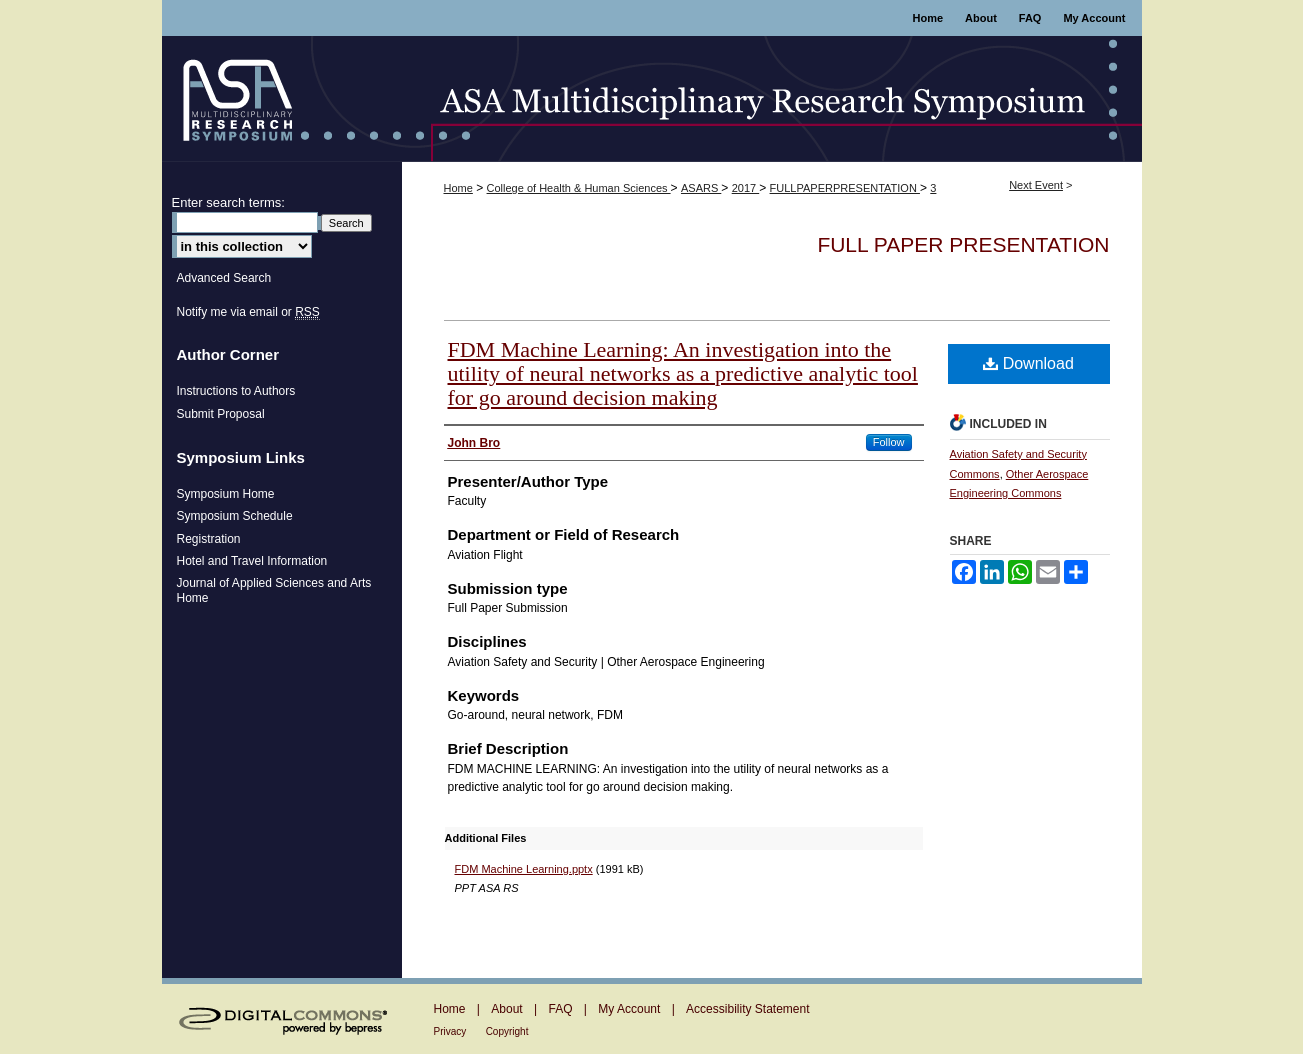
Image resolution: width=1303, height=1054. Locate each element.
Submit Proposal (221, 414)
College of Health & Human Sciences (579, 188)
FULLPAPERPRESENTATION (845, 188)
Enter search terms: (228, 202)
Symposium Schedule (235, 516)
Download (1028, 363)
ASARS (701, 188)
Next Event (1036, 185)
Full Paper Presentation (963, 244)
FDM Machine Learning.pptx (524, 869)
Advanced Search (224, 278)
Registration (209, 539)
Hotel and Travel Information (252, 561)
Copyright (507, 1031)
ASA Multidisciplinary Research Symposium (652, 99)
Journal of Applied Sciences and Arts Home (274, 590)
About (506, 1009)
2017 (746, 188)
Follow (889, 442)
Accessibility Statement (747, 1009)
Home (458, 188)
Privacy (450, 1031)
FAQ (560, 1009)
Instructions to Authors (236, 391)
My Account (629, 1009)
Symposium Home (226, 494)
